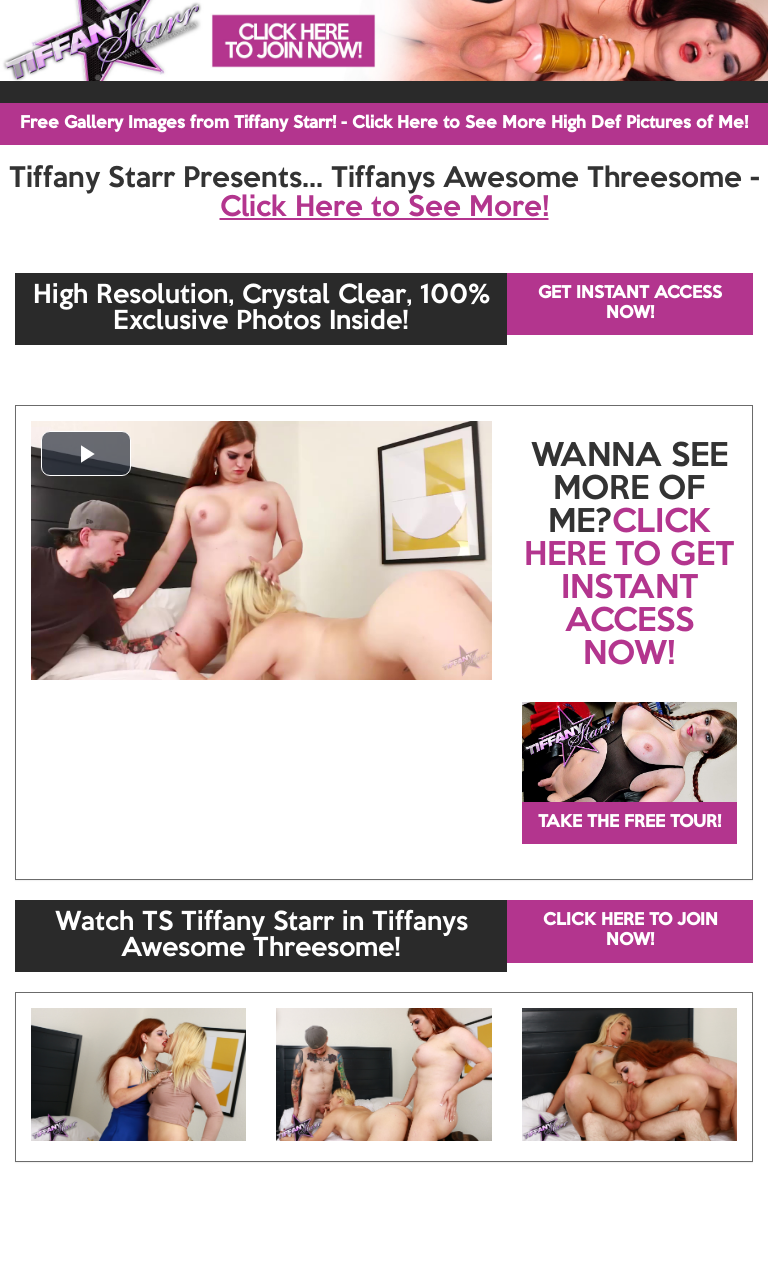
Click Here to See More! (384, 208)
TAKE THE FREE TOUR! (629, 822)
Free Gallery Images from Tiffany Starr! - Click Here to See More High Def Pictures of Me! (384, 123)
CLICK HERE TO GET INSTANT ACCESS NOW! (629, 589)
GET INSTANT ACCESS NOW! (630, 303)
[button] (86, 453)
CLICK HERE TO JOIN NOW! (630, 930)
